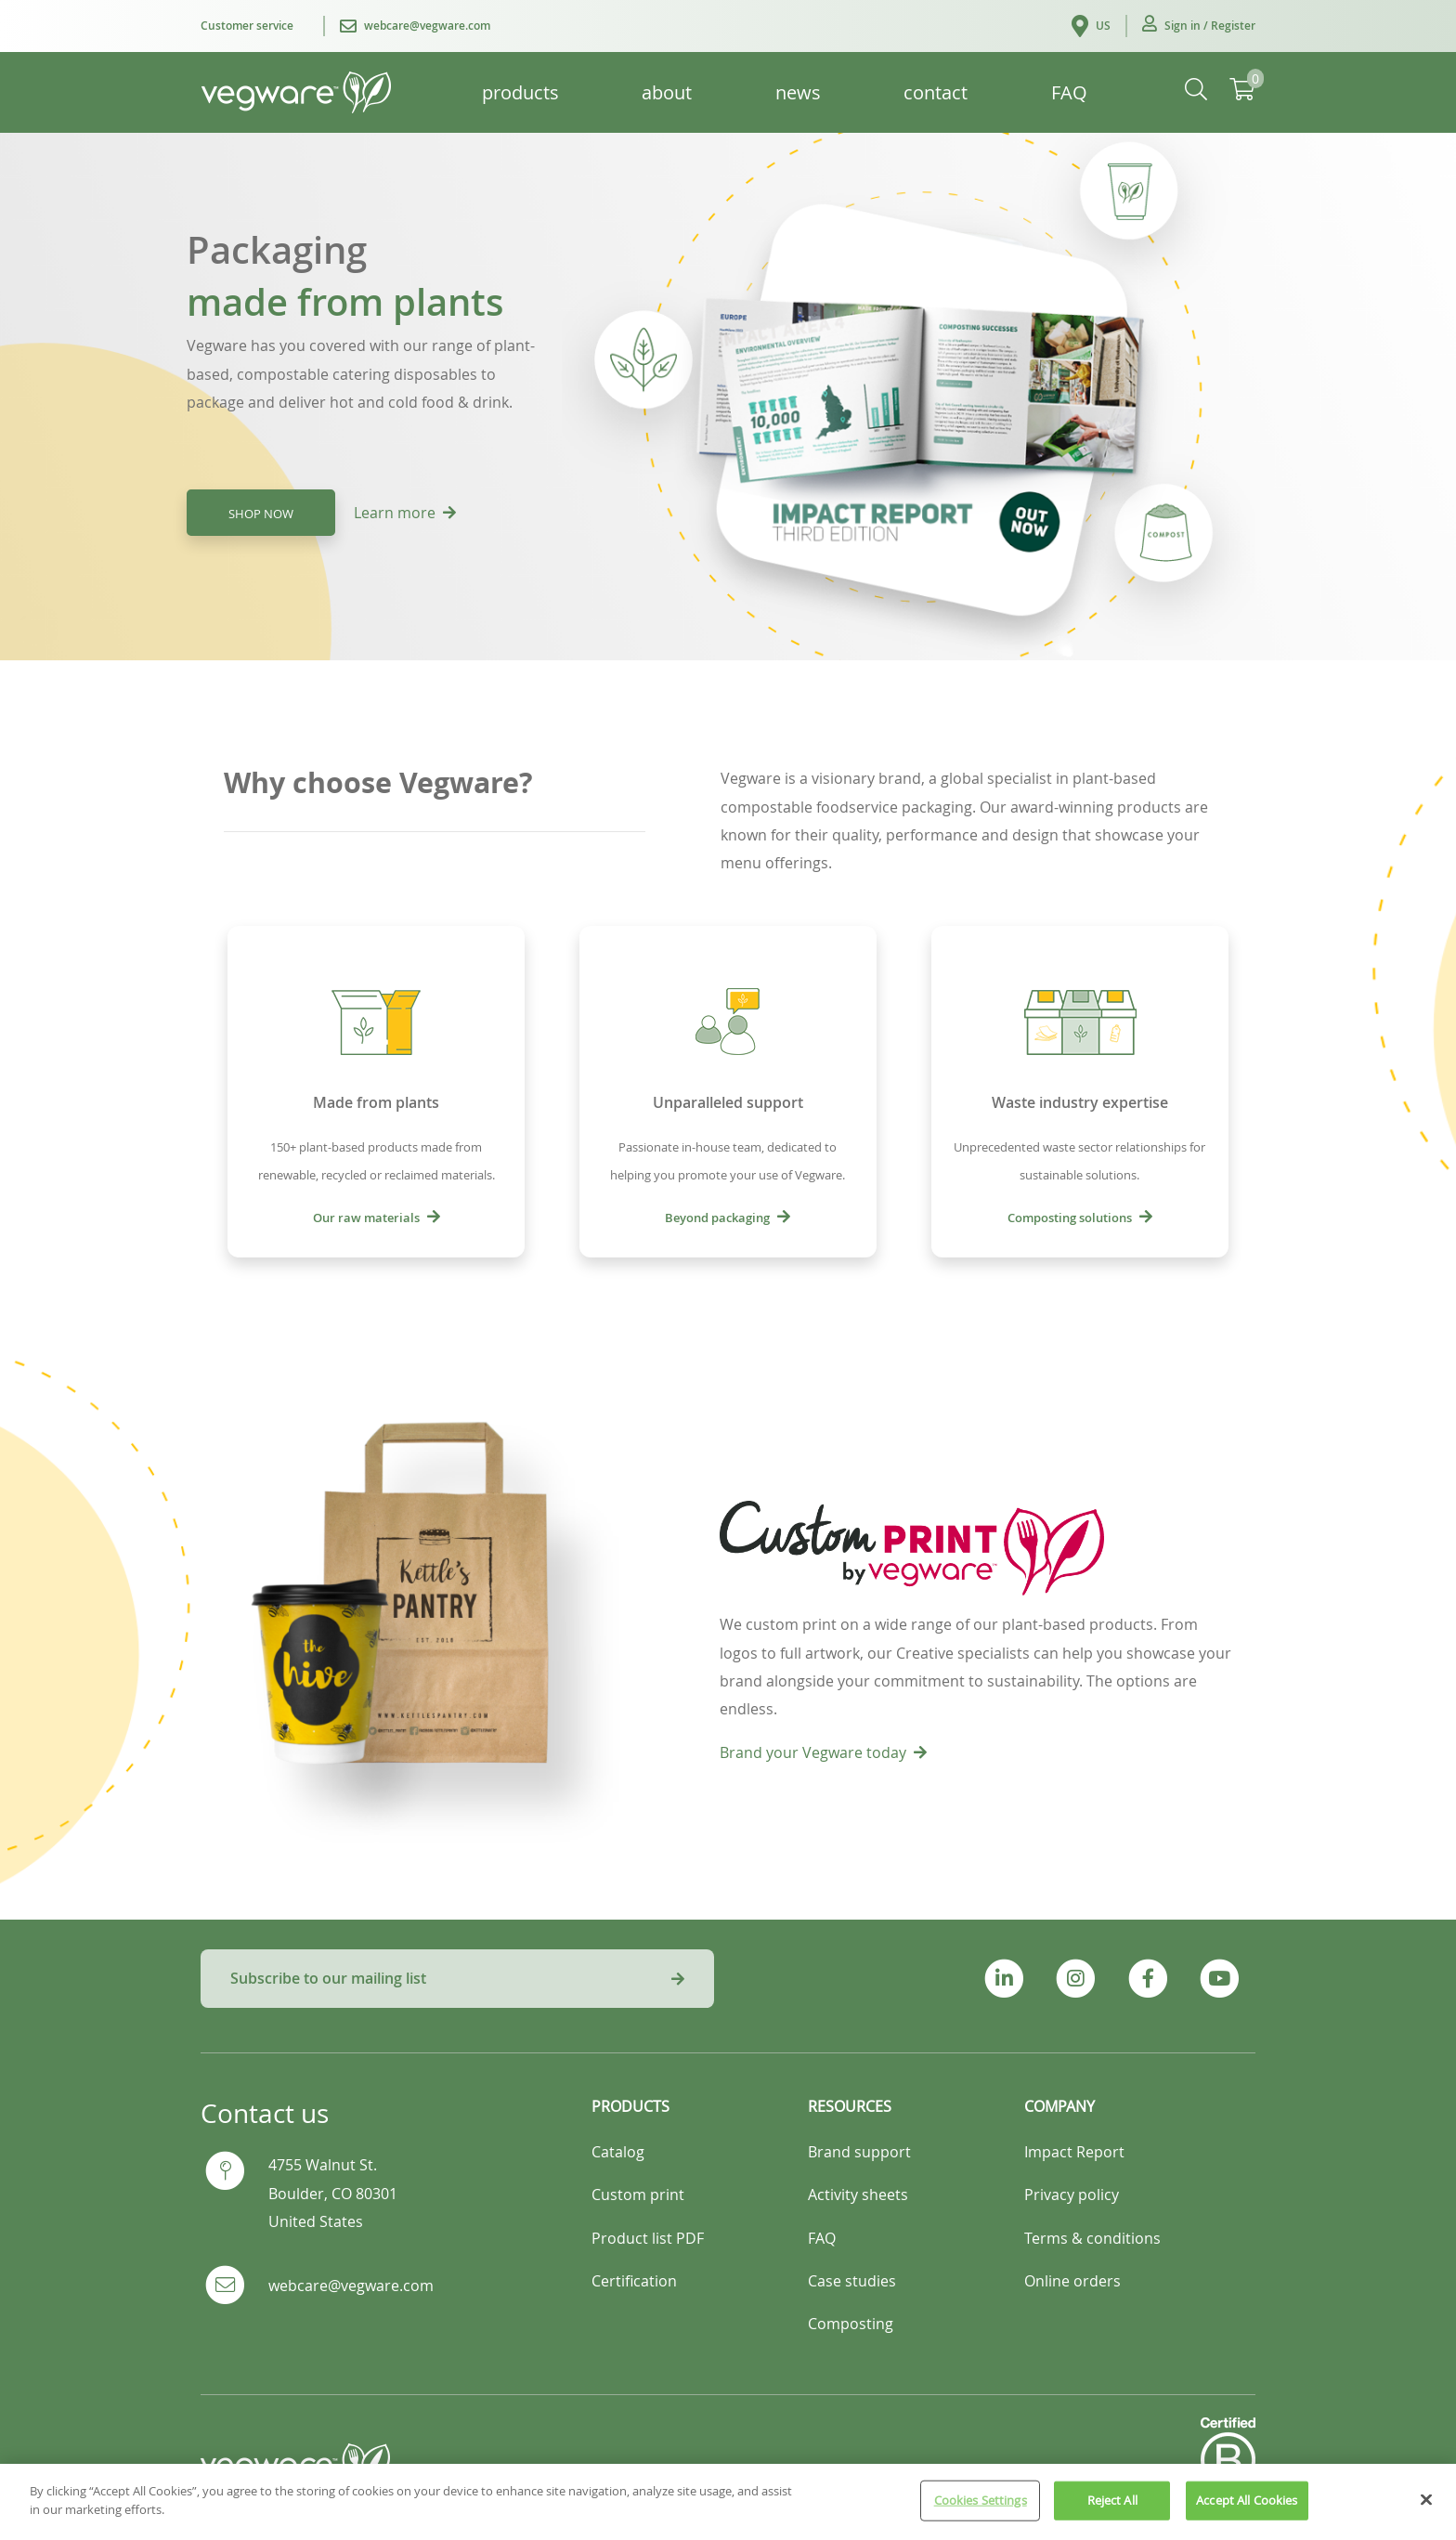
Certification (634, 2281)
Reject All (1112, 2510)
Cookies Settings (980, 2510)
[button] (1198, 26)
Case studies (852, 2281)
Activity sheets (858, 2194)
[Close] (1426, 2510)
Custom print (638, 2194)
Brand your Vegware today (823, 1752)
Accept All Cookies (1246, 2510)
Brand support (859, 2152)
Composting (850, 2323)
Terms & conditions (1092, 2238)
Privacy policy (1071, 2194)
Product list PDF (648, 2238)
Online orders (1072, 2281)
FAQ (822, 2238)
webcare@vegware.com (351, 2285)
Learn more (405, 512)
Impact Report (1074, 2152)
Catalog (618, 2152)
